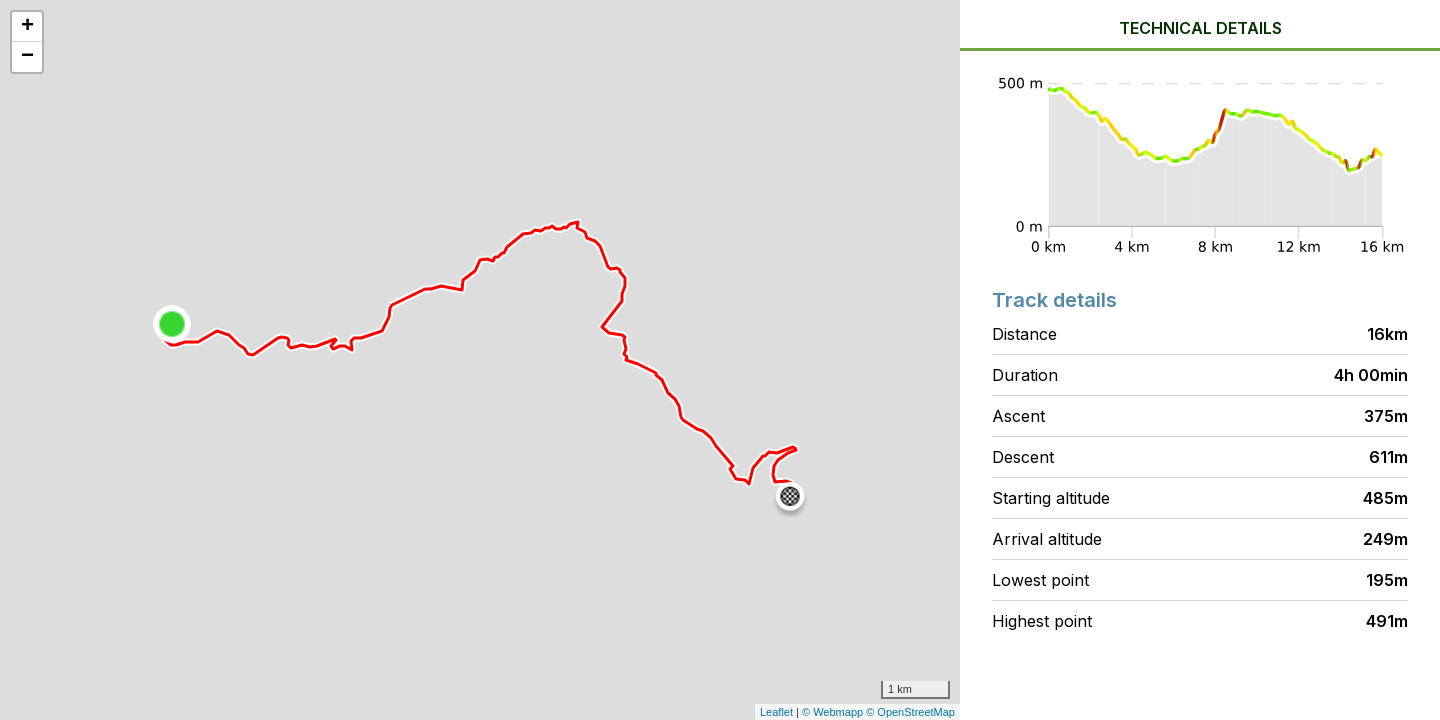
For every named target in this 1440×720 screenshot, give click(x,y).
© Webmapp (834, 712)
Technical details (1200, 28)
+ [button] (27, 27)
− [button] (27, 57)
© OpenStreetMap (910, 712)
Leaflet (776, 712)
